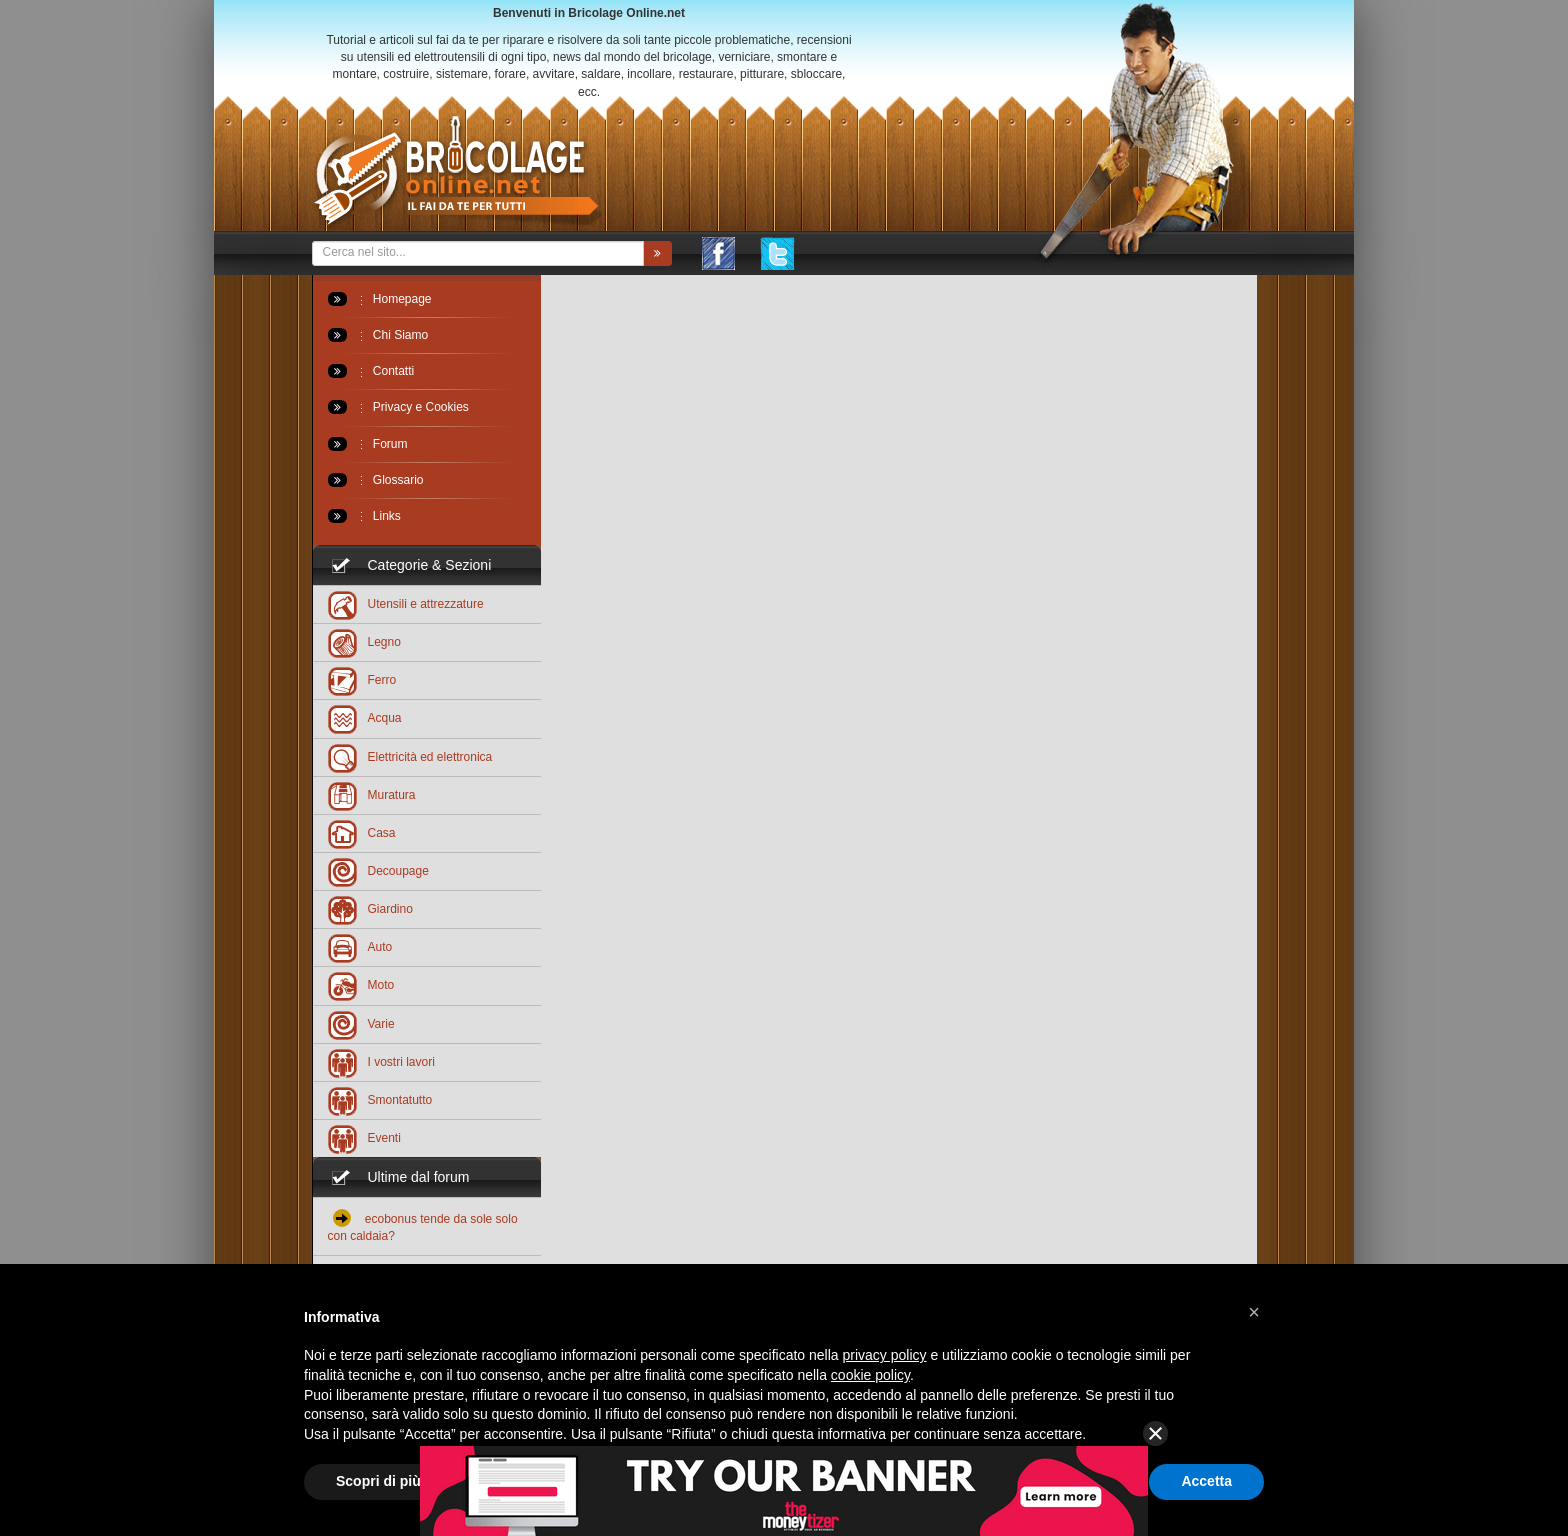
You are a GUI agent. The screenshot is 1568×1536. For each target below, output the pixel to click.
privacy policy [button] (885, 1355)
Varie (361, 1023)
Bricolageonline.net (457, 172)
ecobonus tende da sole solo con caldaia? (423, 1226)
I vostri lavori (381, 1061)
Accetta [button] (1206, 1481)
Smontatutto (380, 1099)
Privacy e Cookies (398, 407)
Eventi (364, 1137)
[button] (1254, 1312)
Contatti (371, 371)
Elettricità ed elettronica (410, 756)
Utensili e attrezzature (406, 603)
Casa (362, 832)
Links (364, 516)
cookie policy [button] (870, 1375)
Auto (360, 946)
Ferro (362, 679)
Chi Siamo (378, 335)
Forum (368, 444)
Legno (364, 641)
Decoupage (378, 870)
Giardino (370, 908)
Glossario (376, 480)
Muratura (372, 794)
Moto (361, 984)
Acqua (365, 717)
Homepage (380, 299)
